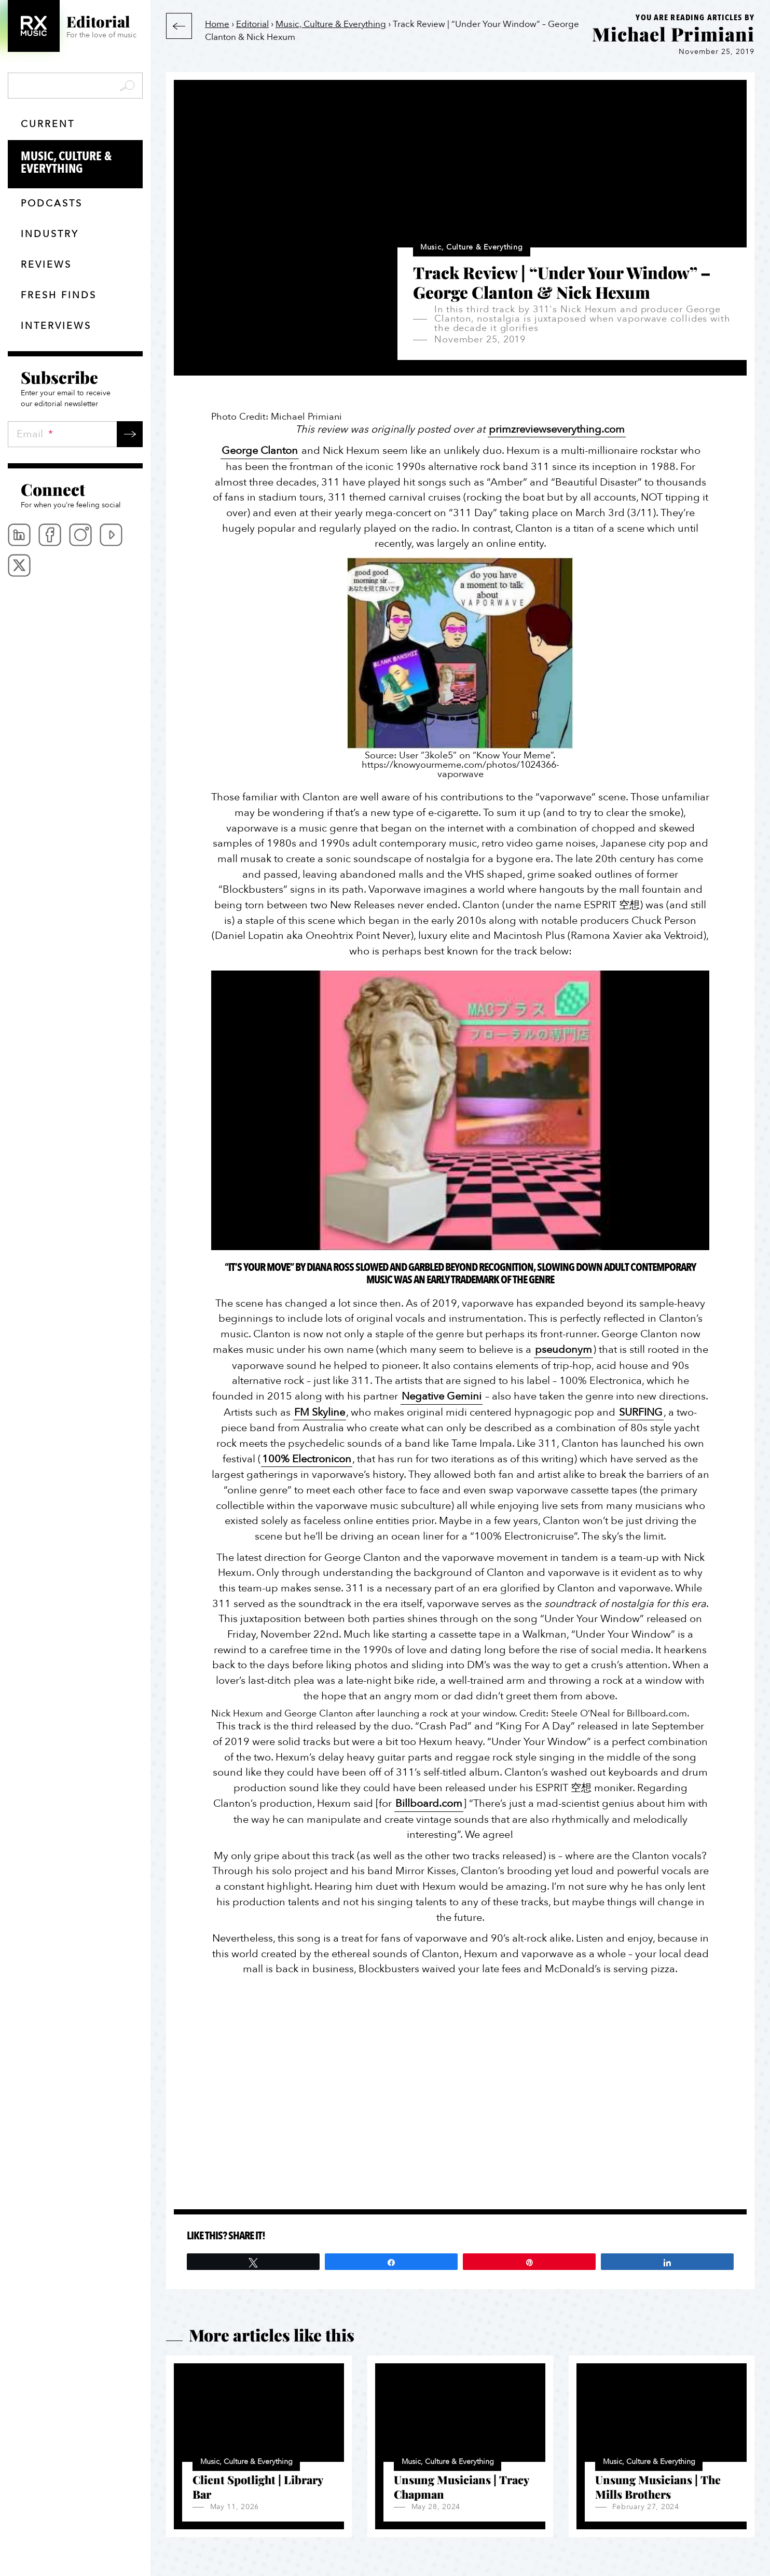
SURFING (641, 1412)
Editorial (252, 24)
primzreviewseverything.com (557, 429)
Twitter (19, 565)
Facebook (49, 534)
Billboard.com (428, 1803)
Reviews (46, 264)
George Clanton (260, 451)
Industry (50, 234)
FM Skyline (319, 1412)
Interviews (56, 326)
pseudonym (563, 1349)
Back (179, 26)
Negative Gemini (442, 1396)
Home (217, 24)
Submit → (130, 434)
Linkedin (19, 534)
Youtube (111, 534)
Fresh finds (59, 295)
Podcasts (51, 203)
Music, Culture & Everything (82, 163)
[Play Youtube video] (460, 1111)
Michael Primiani (673, 33)
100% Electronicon (306, 1459)
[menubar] (75, 550)
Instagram (80, 534)
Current (48, 124)
